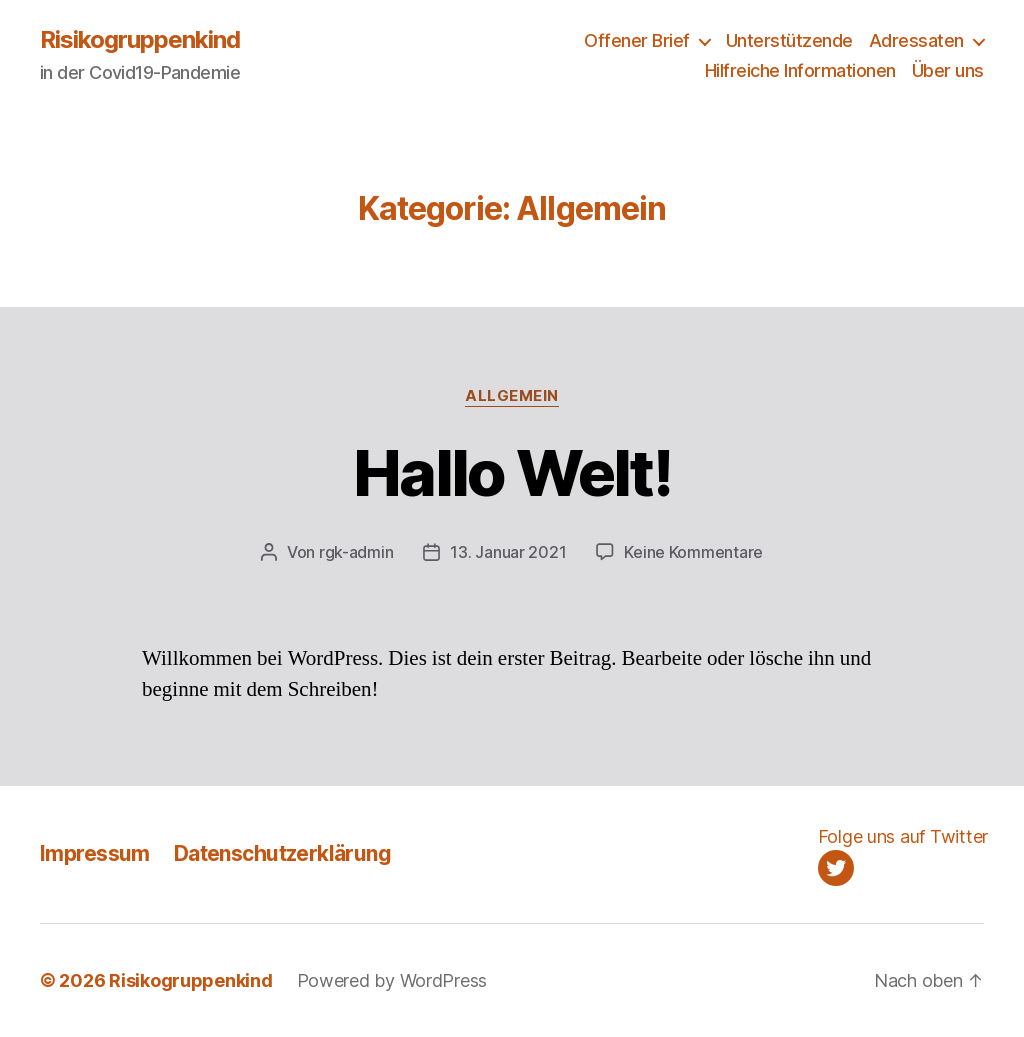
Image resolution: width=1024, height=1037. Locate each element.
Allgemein (512, 396)
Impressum (95, 853)
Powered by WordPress (392, 980)
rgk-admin (356, 552)
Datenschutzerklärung (282, 853)
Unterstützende (789, 40)
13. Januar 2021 (508, 552)
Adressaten (916, 40)
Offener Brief (637, 40)
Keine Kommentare (693, 552)
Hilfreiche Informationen (800, 70)
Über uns (948, 70)
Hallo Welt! (512, 472)
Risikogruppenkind (140, 40)
